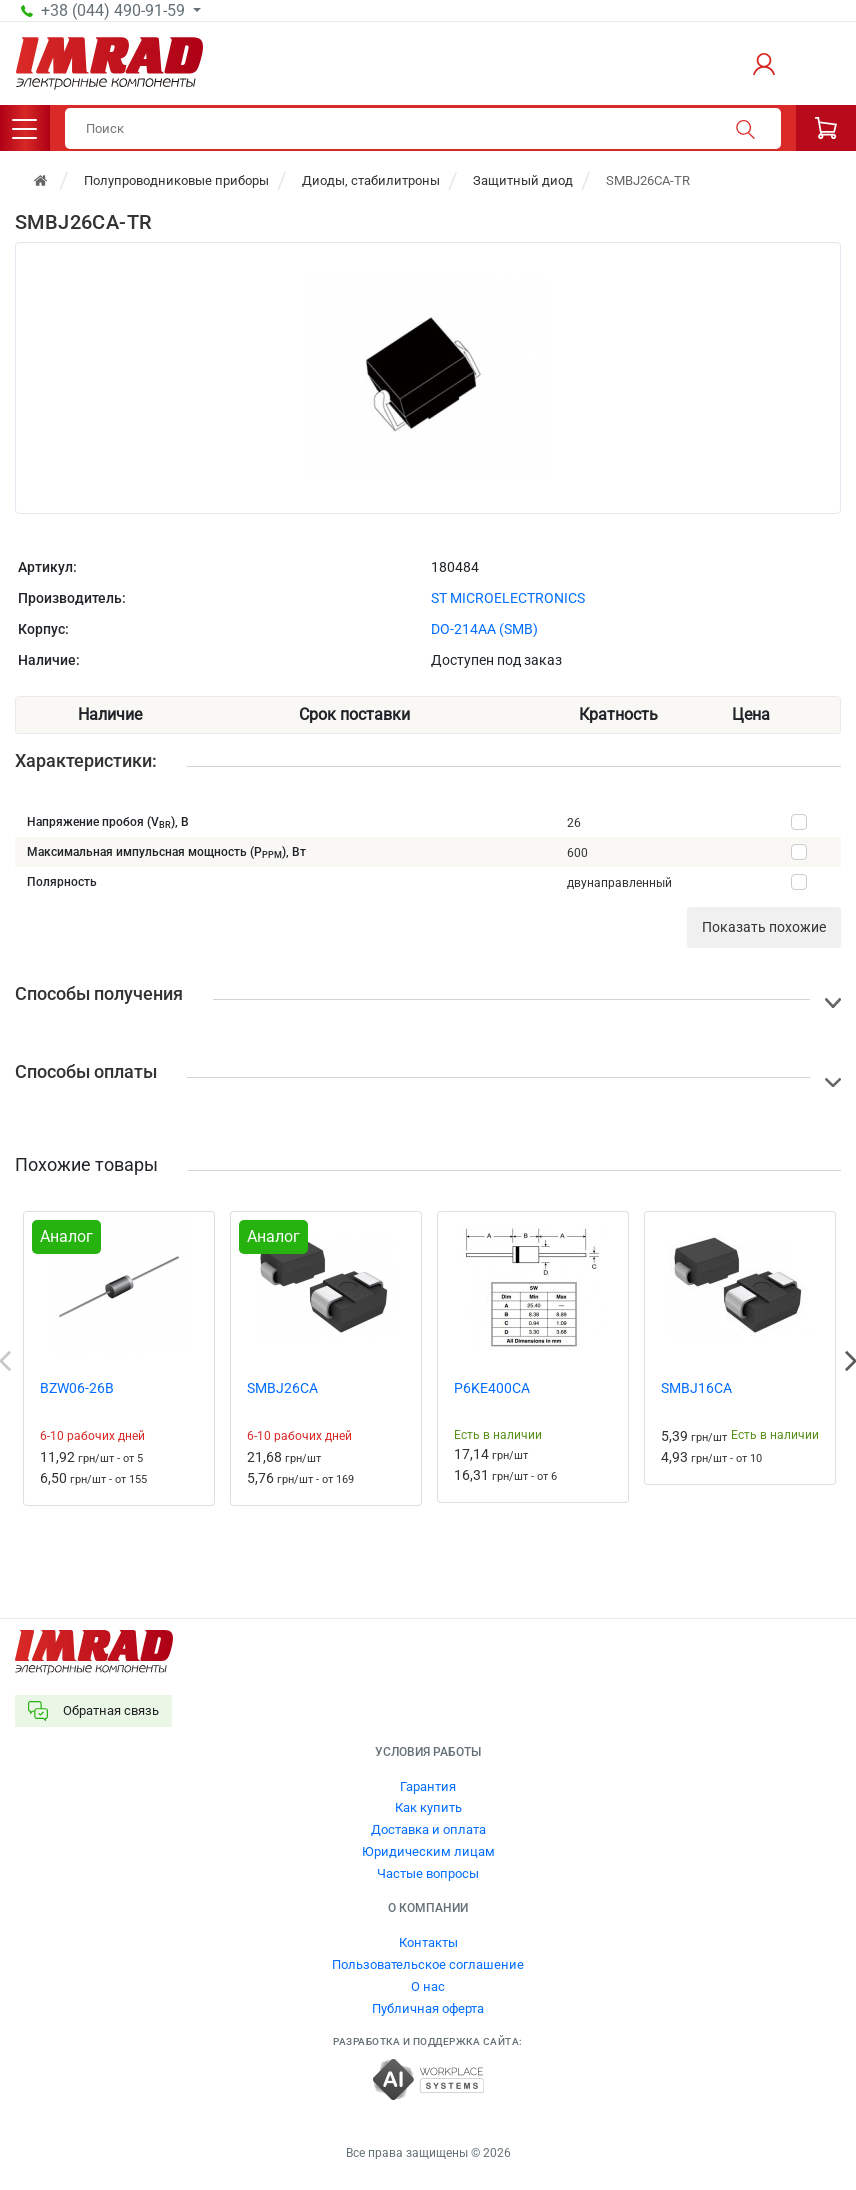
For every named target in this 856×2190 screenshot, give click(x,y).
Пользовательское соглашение (428, 1964)
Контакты (428, 1942)
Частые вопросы (428, 1873)
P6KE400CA (492, 1388)
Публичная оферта (428, 2008)
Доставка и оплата (428, 1829)
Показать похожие (764, 927)
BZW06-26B (77, 1388)
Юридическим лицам (428, 1851)
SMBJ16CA (696, 1388)
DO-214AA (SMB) (484, 629)
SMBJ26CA (282, 1388)
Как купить (428, 1807)
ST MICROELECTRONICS (508, 598)
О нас (428, 1986)
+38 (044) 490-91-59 (115, 11)
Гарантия (428, 1786)
